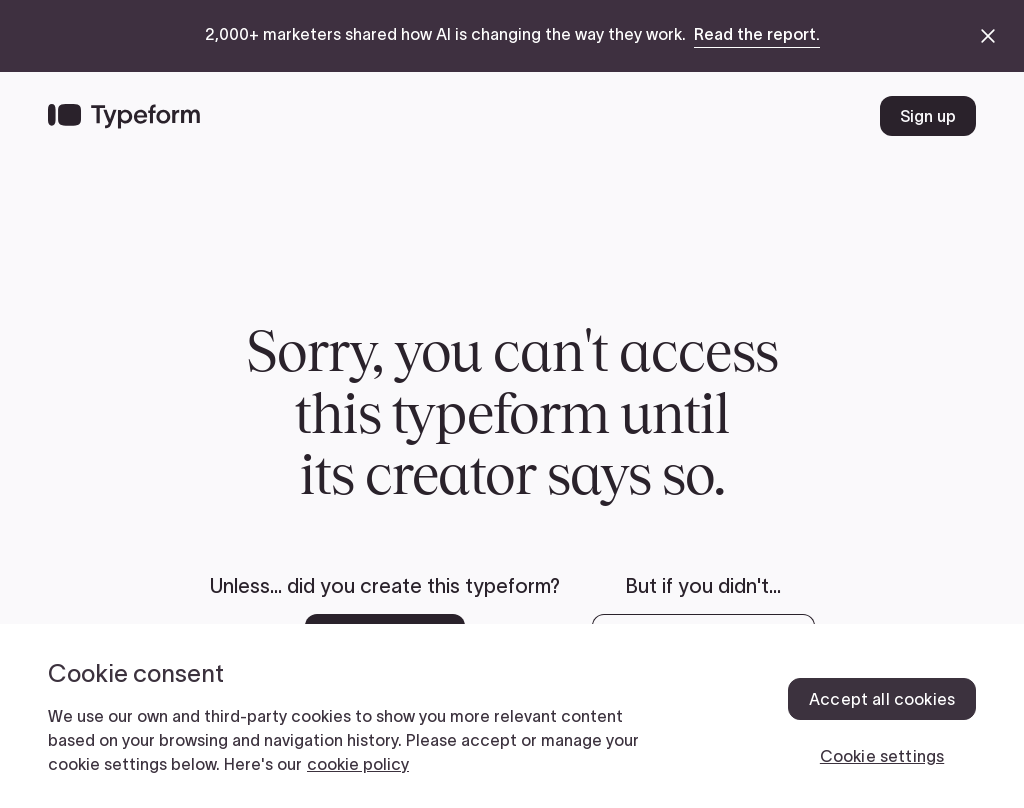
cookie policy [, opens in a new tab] (358, 764)
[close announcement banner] (988, 36)
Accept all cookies (882, 699)
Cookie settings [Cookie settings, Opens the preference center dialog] (882, 756)
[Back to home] (124, 116)
